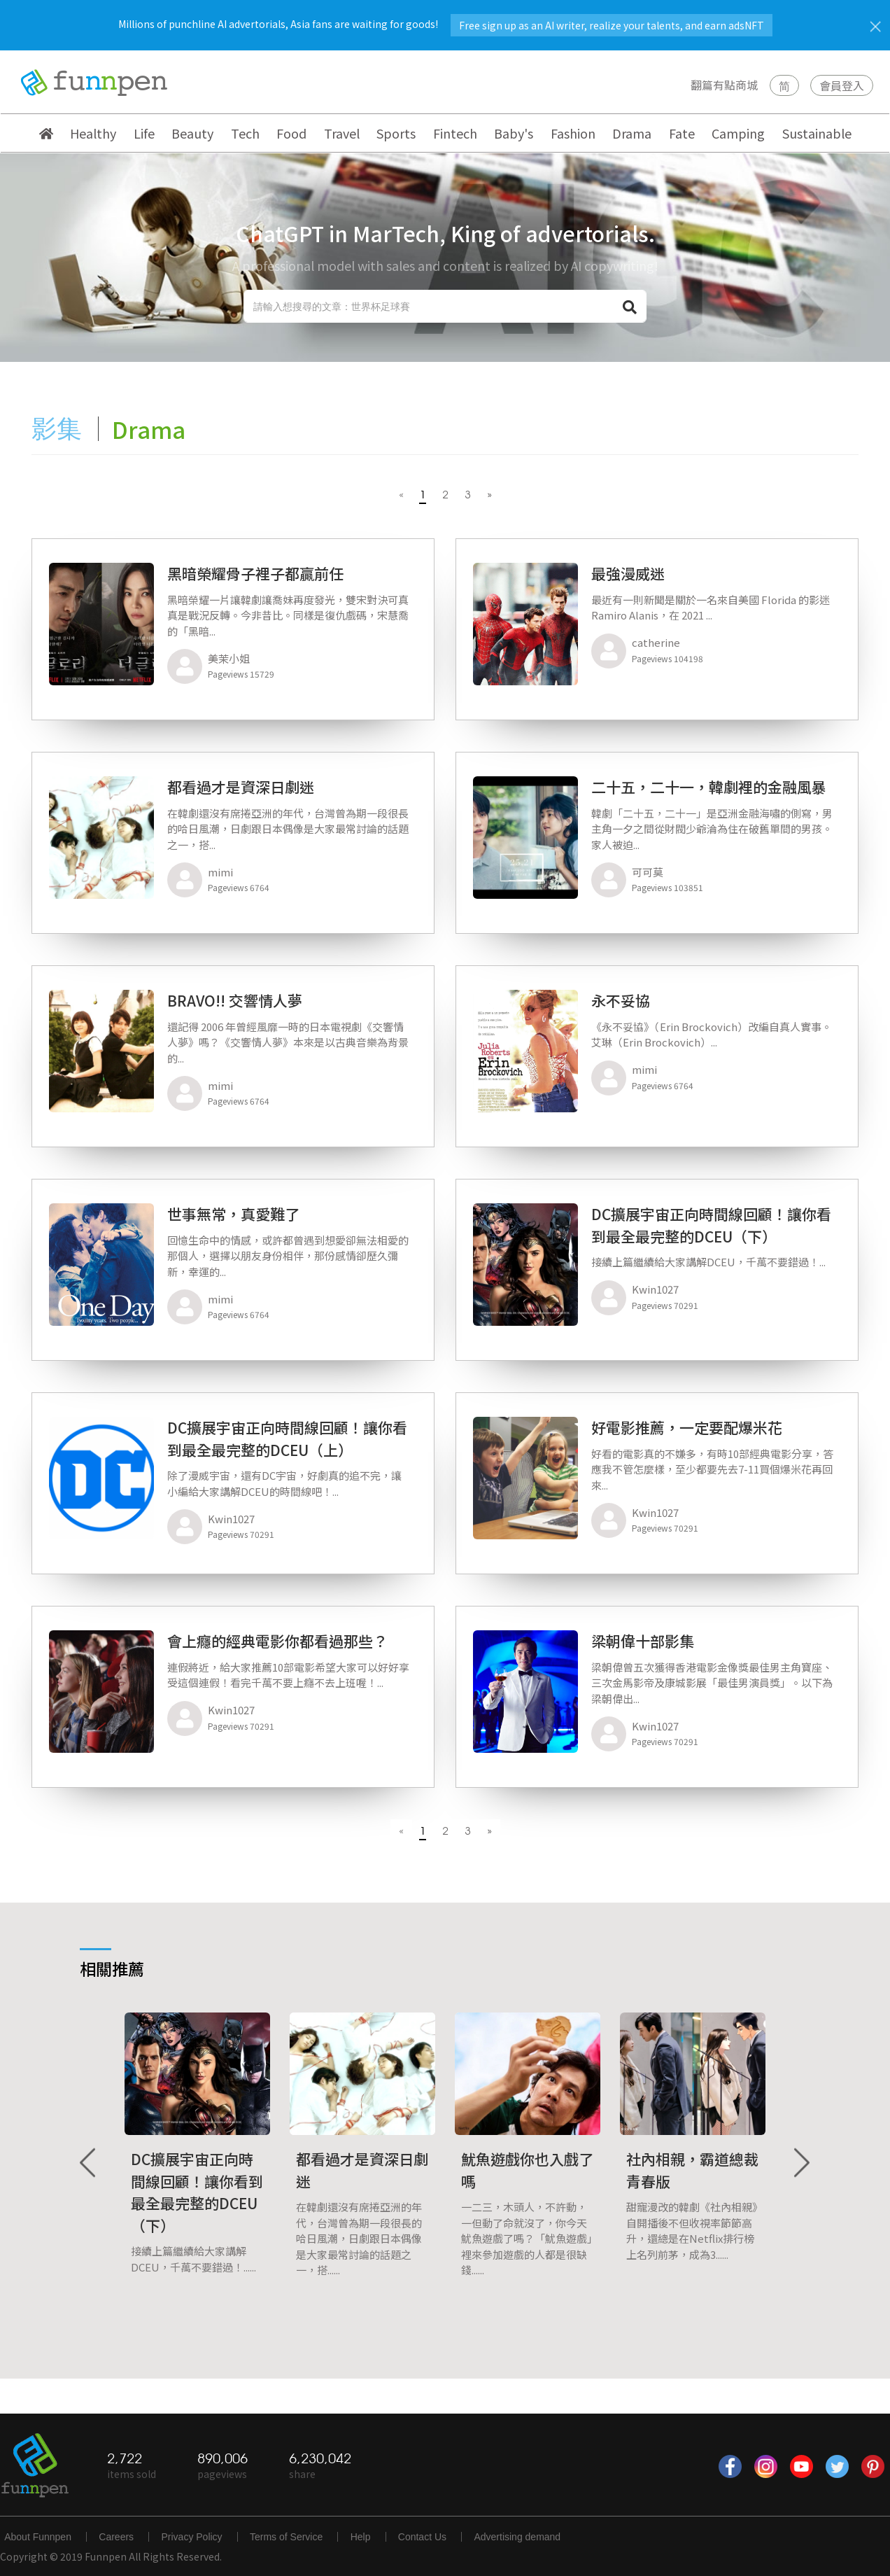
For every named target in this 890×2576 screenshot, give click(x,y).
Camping (738, 133)
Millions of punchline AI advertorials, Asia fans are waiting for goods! (445, 24)
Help (361, 2536)
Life (144, 133)
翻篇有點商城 (724, 84)
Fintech (455, 133)
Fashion (573, 133)
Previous (89, 2162)
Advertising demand (517, 2536)
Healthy (93, 133)
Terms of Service (286, 2536)
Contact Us (422, 2536)
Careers (116, 2536)
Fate (682, 133)
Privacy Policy (191, 2536)
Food (291, 133)
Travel (342, 133)
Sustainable (817, 133)
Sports (396, 133)
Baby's (513, 133)
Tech (245, 133)
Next (801, 2162)
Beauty (192, 133)
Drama (631, 133)
